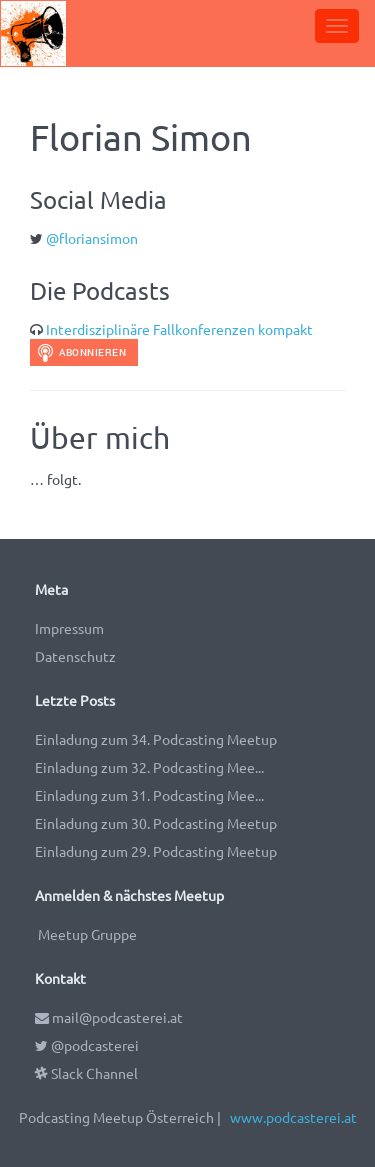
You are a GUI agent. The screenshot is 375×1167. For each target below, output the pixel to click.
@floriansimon (92, 238)
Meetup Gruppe (87, 934)
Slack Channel (86, 1073)
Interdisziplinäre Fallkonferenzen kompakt (179, 329)
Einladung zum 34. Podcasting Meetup (156, 739)
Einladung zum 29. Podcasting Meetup (156, 851)
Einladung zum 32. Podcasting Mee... (149, 767)
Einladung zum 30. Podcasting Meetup (156, 823)
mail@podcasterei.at (109, 1017)
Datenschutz (75, 656)
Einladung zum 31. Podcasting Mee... (149, 795)
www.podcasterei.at (293, 1117)
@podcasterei (87, 1045)
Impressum (69, 628)
